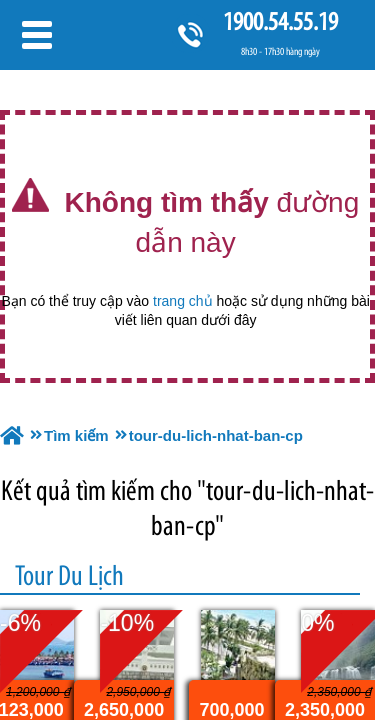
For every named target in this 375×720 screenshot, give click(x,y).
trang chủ (183, 301)
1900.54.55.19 (280, 21)
